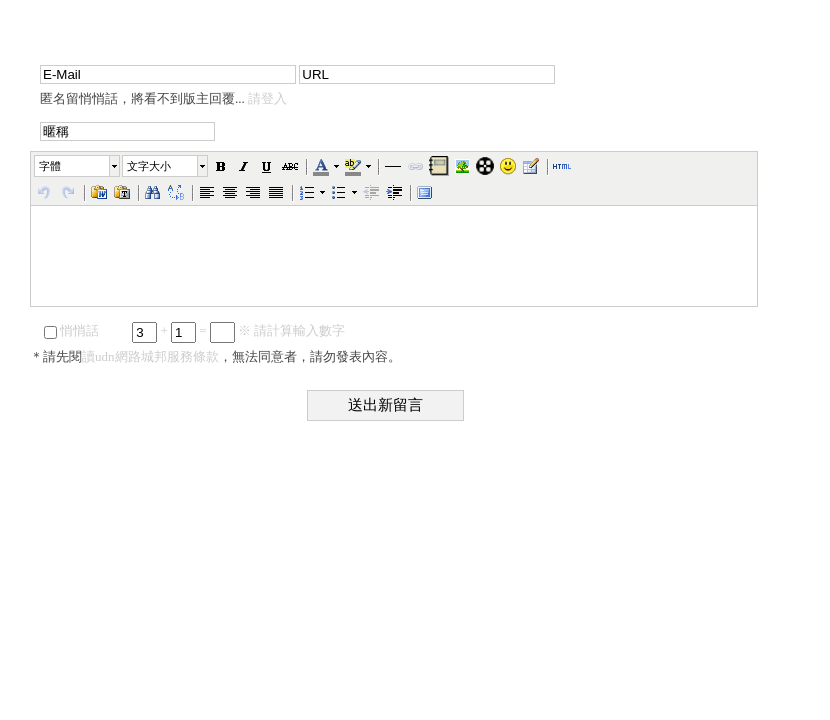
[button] (78, 166)
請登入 (267, 98)
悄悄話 (71, 330)
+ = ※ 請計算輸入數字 (238, 330)
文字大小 (149, 166)
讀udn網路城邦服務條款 (150, 356)
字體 (50, 166)
